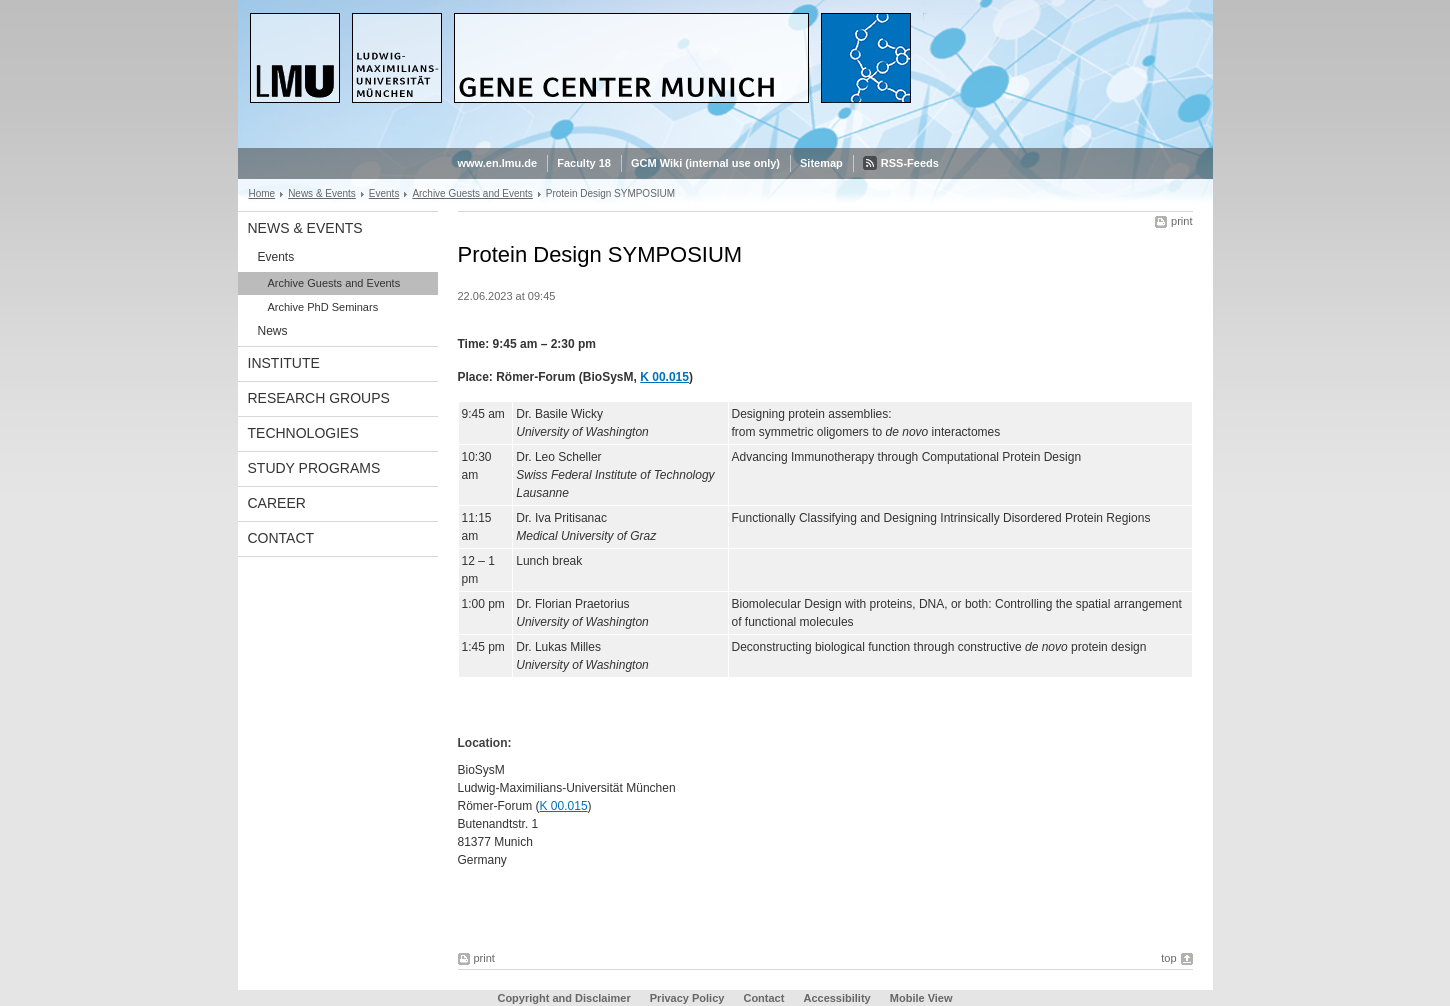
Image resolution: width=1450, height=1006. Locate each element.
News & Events (322, 193)
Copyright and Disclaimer (563, 998)
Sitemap (821, 163)
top (1168, 958)
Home (262, 193)
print (1181, 221)
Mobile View (921, 998)
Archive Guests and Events (472, 193)
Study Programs (314, 468)
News (273, 331)
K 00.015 (664, 377)
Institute (284, 363)
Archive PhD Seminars (323, 307)
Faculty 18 (584, 163)
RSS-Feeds (910, 163)
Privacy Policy (687, 998)
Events (384, 193)
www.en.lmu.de (498, 163)
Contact (281, 538)
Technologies (303, 433)
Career (277, 503)
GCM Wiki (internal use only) (705, 163)
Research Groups (319, 398)
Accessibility (838, 998)
